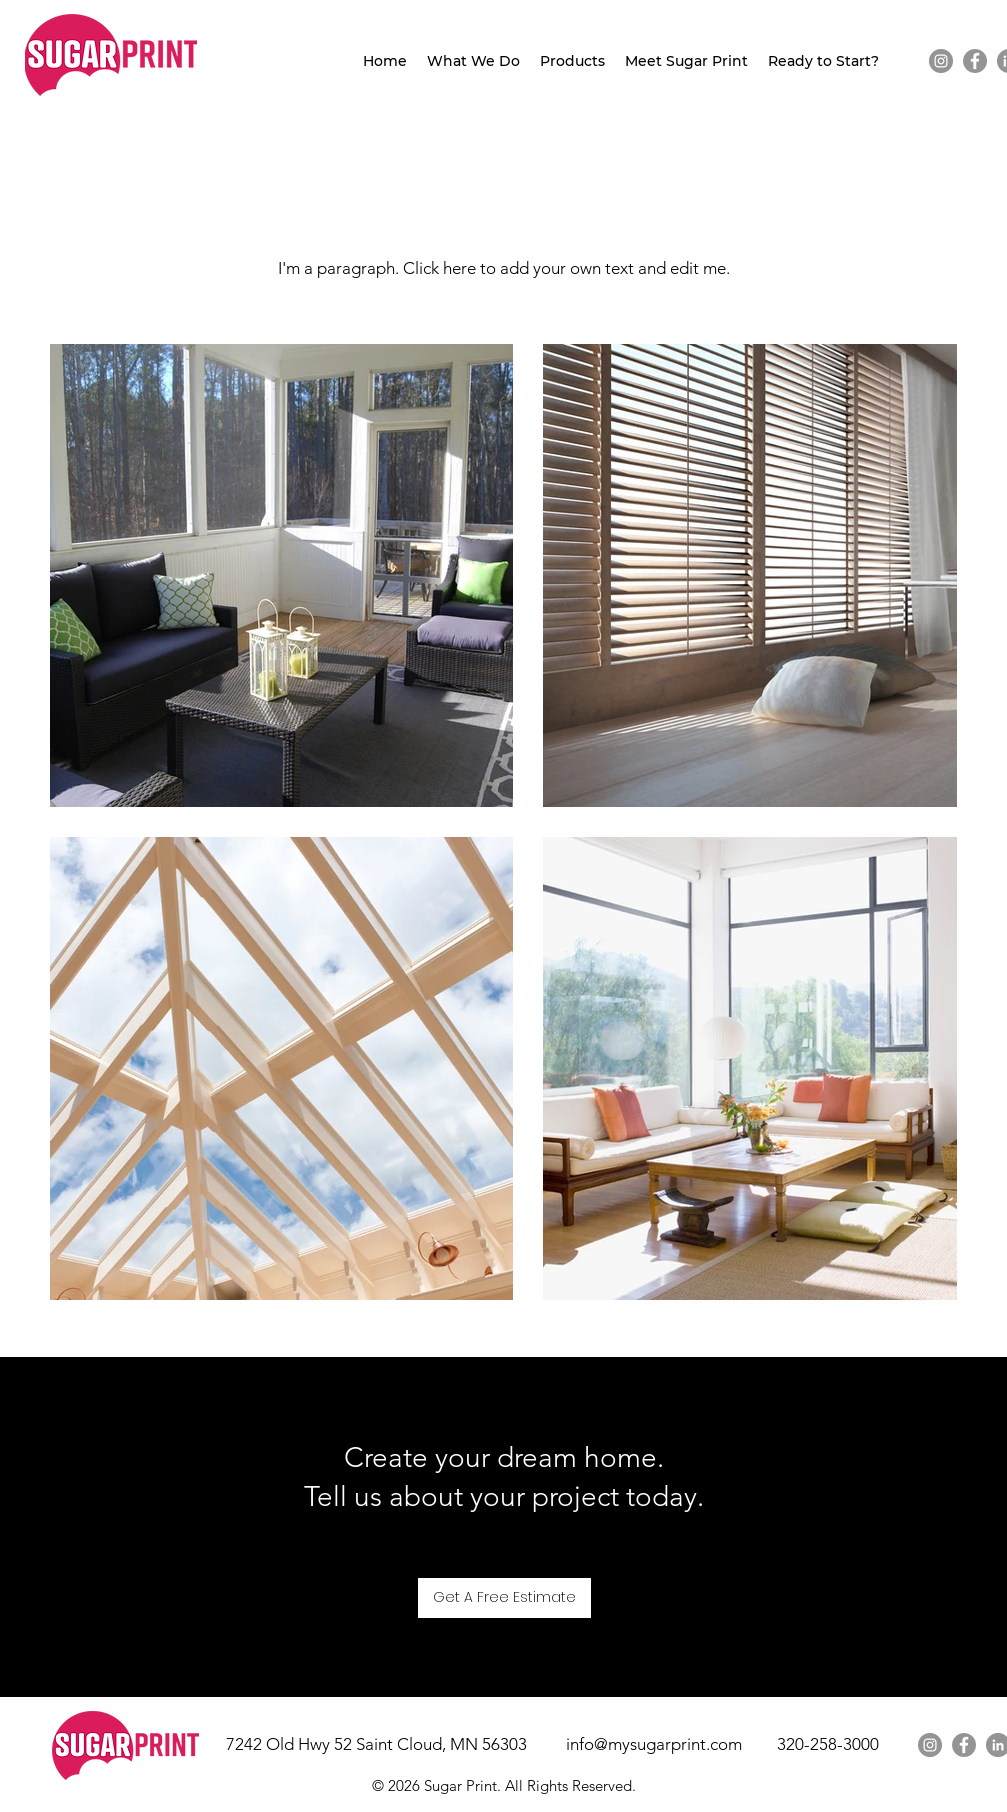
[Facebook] (975, 61)
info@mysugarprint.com (654, 1744)
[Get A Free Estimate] (504, 1598)
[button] (473, 61)
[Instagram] (941, 61)
